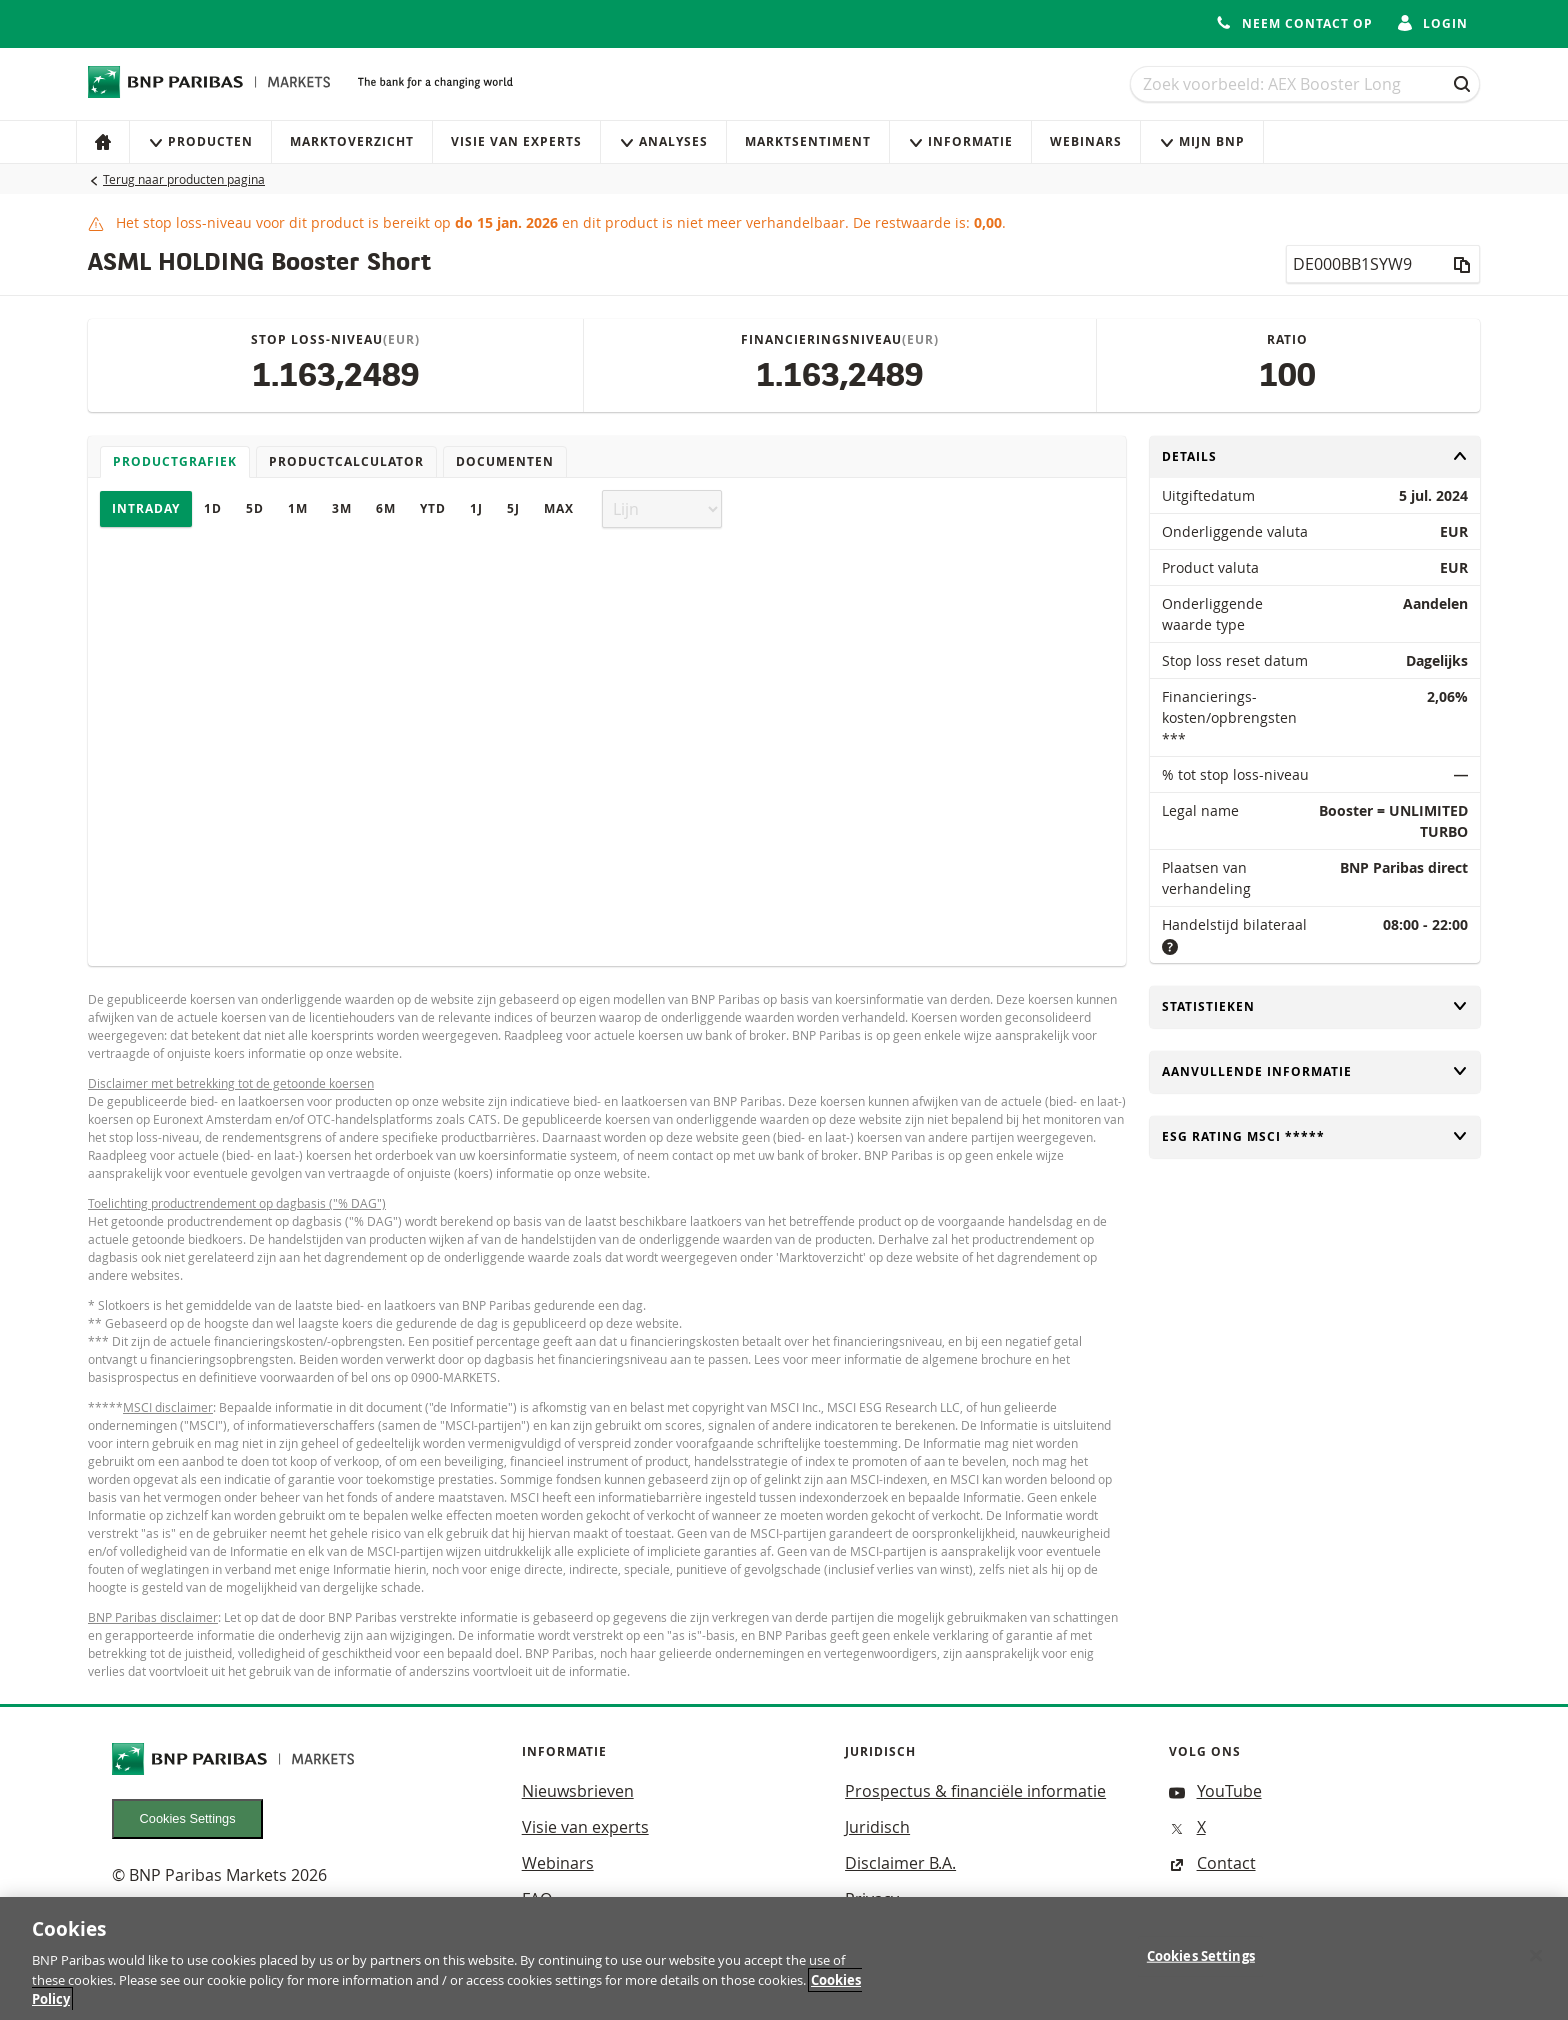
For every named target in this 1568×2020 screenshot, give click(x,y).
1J (476, 508)
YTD (433, 508)
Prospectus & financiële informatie (975, 1791)
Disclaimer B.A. (900, 1863)
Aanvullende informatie (1315, 1071)
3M (342, 508)
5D (255, 508)
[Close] (1536, 1963)
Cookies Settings (188, 1818)
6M (386, 508)
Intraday (146, 508)
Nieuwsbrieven (578, 1791)
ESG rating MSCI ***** (1315, 1136)
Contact (1212, 1863)
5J (513, 508)
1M (298, 508)
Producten (200, 141)
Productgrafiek (175, 461)
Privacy (872, 1899)
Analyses (663, 141)
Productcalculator (346, 461)
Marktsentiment (808, 141)
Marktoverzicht (352, 141)
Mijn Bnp (1202, 141)
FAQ (537, 1899)
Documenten (505, 461)
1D (213, 508)
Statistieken (1315, 1006)
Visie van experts (516, 141)
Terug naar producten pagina (184, 179)
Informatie (960, 141)
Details (1315, 456)
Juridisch (877, 1827)
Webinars (1086, 141)
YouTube (1215, 1791)
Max (559, 508)
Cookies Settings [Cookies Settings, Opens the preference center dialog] (1201, 1963)
